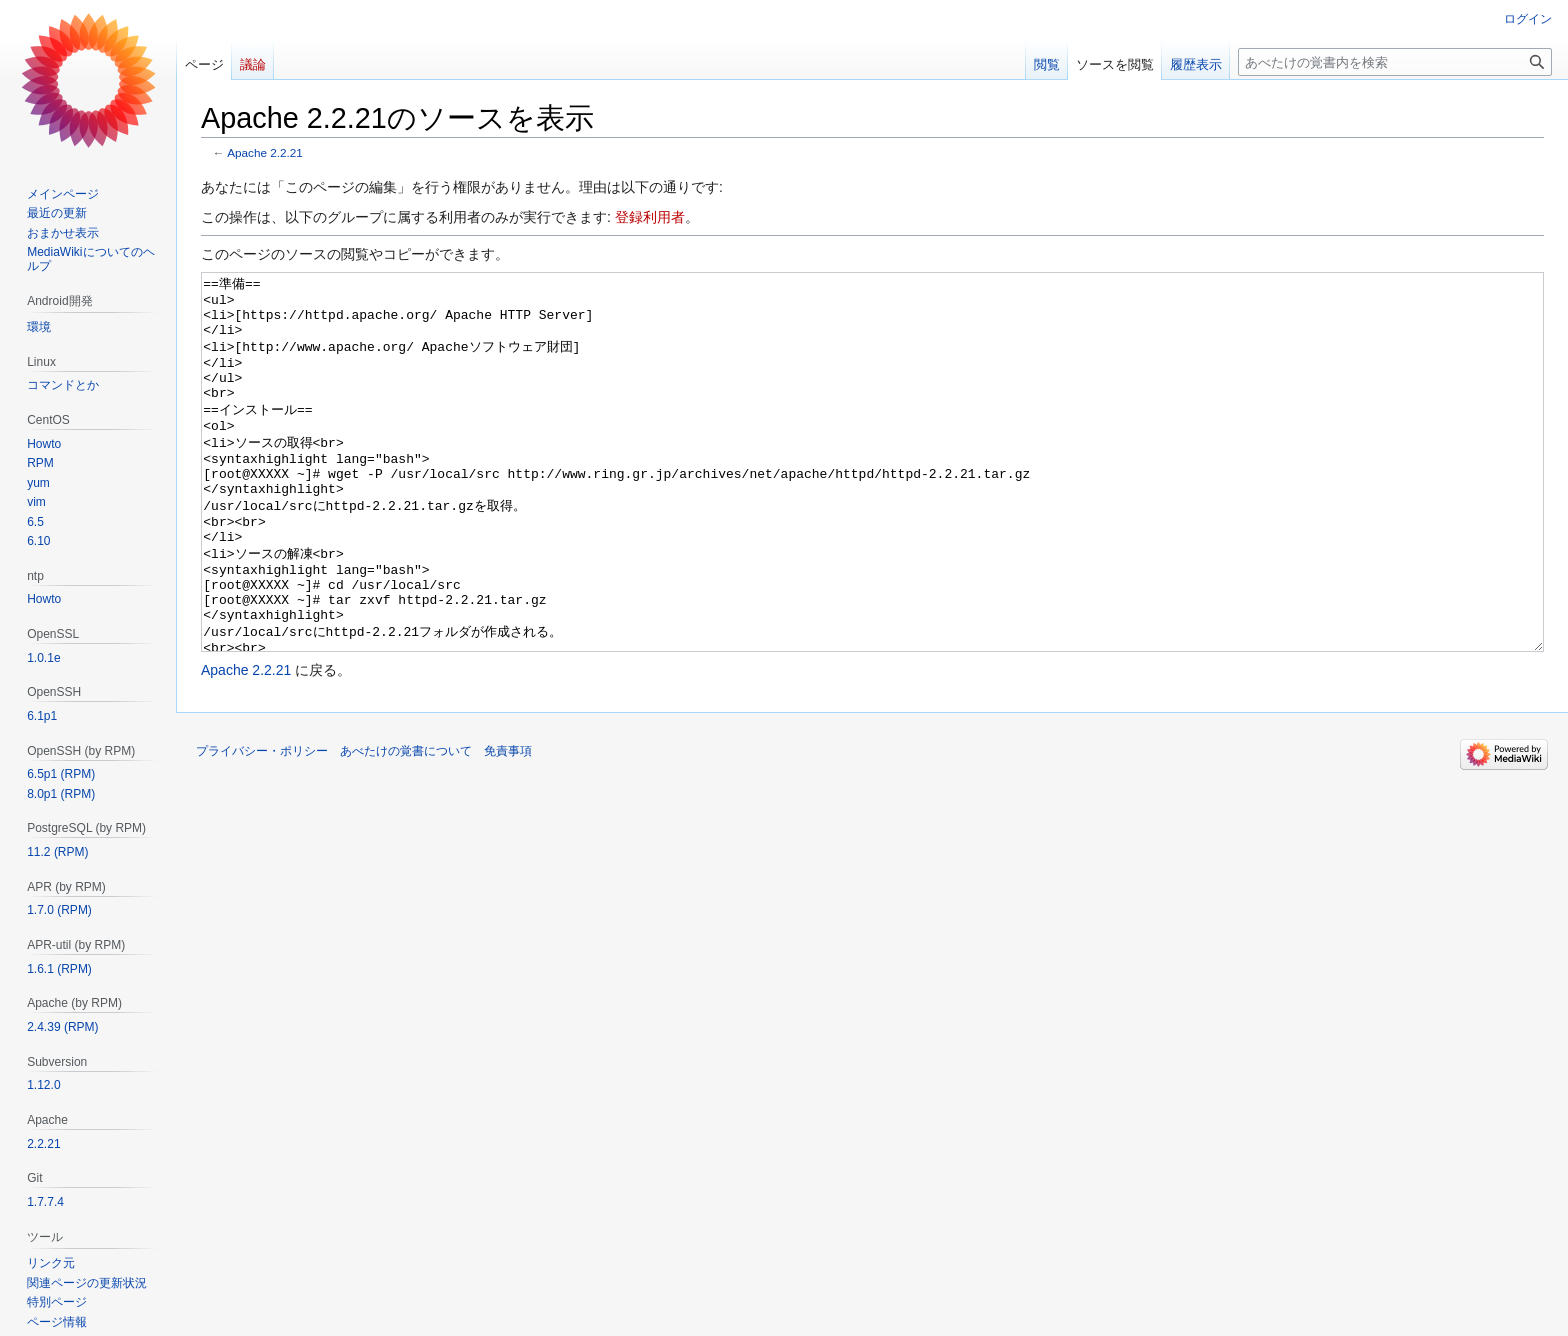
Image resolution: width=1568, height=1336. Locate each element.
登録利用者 (650, 217)
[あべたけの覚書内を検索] (1395, 62)
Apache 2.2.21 (265, 152)
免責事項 (508, 826)
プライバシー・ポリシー (262, 826)
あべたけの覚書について (406, 826)
